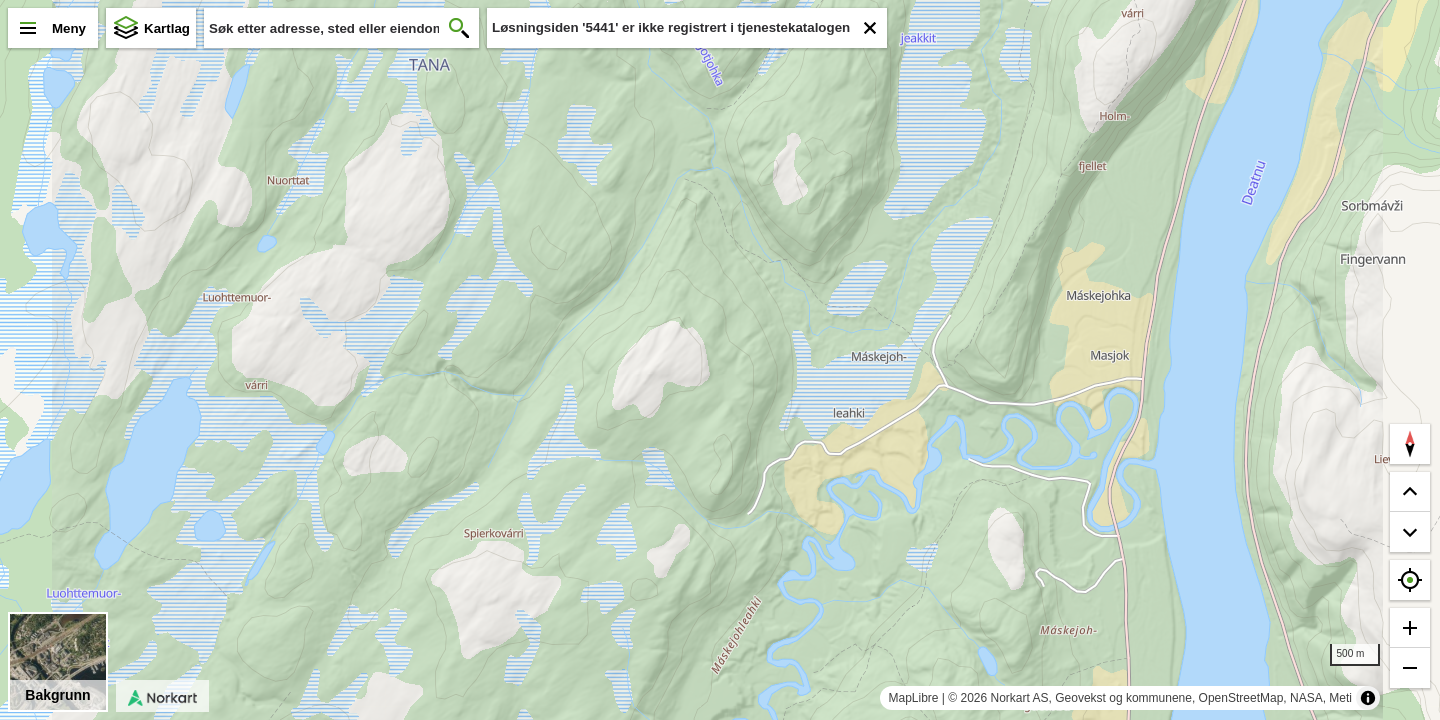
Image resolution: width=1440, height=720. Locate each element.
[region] (720, 360)
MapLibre (913, 698)
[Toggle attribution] (1368, 698)
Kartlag (167, 28)
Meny (69, 28)
